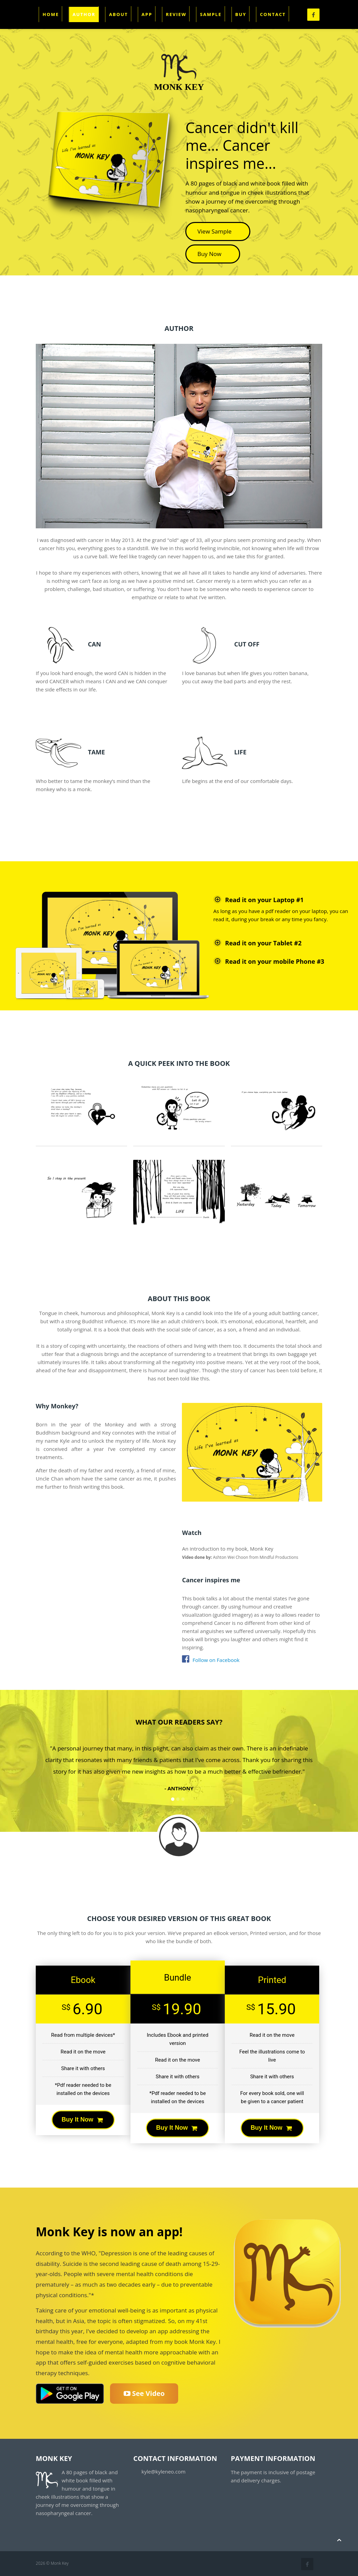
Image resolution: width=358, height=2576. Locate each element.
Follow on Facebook (210, 1660)
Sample (210, 14)
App (147, 14)
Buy (241, 14)
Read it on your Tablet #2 (257, 943)
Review (176, 14)
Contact (273, 14)
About (118, 14)
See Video (144, 2393)
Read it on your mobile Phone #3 (268, 961)
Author (84, 14)
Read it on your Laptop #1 (258, 899)
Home (51, 14)
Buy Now (212, 254)
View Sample (217, 231)
